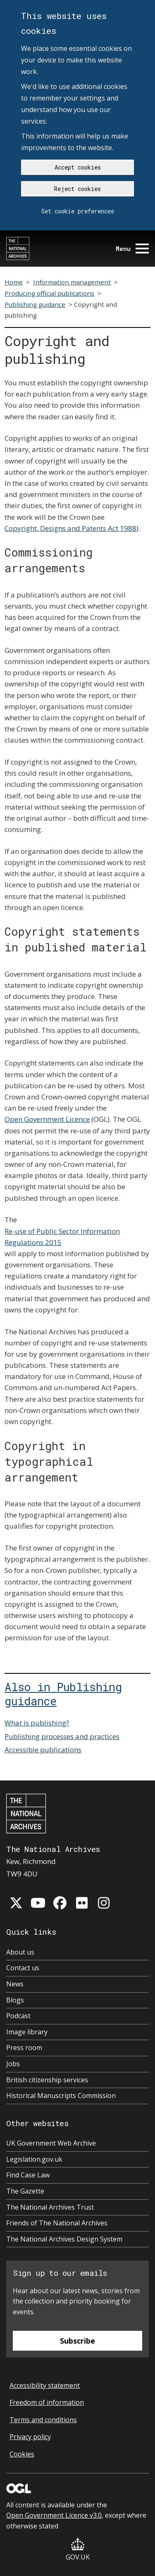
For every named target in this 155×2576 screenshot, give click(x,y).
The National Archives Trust (50, 2207)
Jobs (13, 2063)
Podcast (18, 2015)
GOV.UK (78, 2550)
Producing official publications (49, 293)
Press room (24, 2047)
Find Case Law (28, 2174)
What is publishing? (37, 1723)
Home (14, 282)
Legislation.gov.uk (34, 2159)
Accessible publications (43, 1749)
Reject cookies (77, 189)
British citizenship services (47, 2079)
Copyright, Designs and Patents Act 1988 (70, 528)
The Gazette (25, 2191)
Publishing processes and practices (62, 1736)
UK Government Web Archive (51, 2143)
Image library (27, 2031)
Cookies (22, 2454)
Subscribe (77, 2341)
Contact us (22, 1967)
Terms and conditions (43, 2419)
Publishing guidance (35, 304)
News (15, 1983)
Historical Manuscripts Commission (61, 2095)
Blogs (15, 2000)
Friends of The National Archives (56, 2222)
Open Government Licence (47, 1119)
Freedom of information (47, 2402)
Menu (132, 249)
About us (20, 1952)
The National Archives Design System (64, 2239)
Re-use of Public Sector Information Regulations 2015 (62, 1236)
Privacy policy (30, 2436)
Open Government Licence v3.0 (54, 2515)
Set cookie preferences (77, 211)
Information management (72, 282)
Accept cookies (78, 167)
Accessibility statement (45, 2385)
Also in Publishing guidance (63, 1694)
